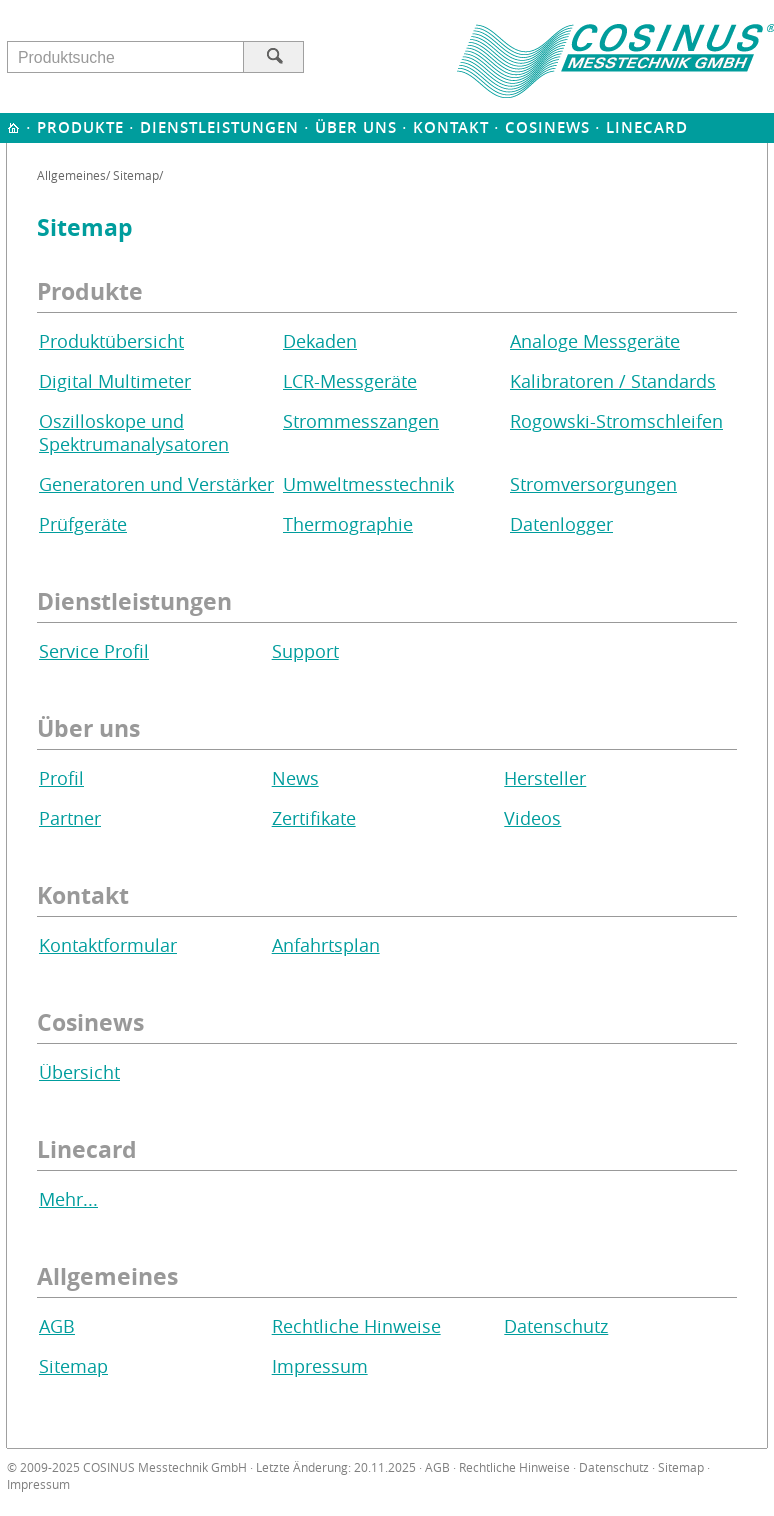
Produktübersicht (111, 341)
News (295, 778)
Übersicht (79, 1072)
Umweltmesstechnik (368, 484)
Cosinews (547, 127)
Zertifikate (314, 818)
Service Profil (94, 651)
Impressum (320, 1366)
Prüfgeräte (83, 524)
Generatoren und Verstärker (156, 484)
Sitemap (73, 1366)
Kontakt (451, 127)
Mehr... (68, 1199)
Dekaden (320, 341)
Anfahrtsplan (326, 945)
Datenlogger (561, 524)
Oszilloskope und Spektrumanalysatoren (134, 433)
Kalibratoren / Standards (613, 381)
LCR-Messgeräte (350, 381)
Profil (61, 778)
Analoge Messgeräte (595, 341)
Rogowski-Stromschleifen (616, 421)
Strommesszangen (361, 421)
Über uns (356, 127)
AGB (57, 1326)
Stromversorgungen (593, 484)
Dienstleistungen (219, 127)
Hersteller (545, 778)
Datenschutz (556, 1326)
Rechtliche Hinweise (356, 1326)
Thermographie (348, 524)
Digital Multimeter (115, 381)
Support (305, 651)
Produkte (80, 127)
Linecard (647, 127)
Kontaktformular (108, 945)
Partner (70, 818)
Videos (532, 818)
